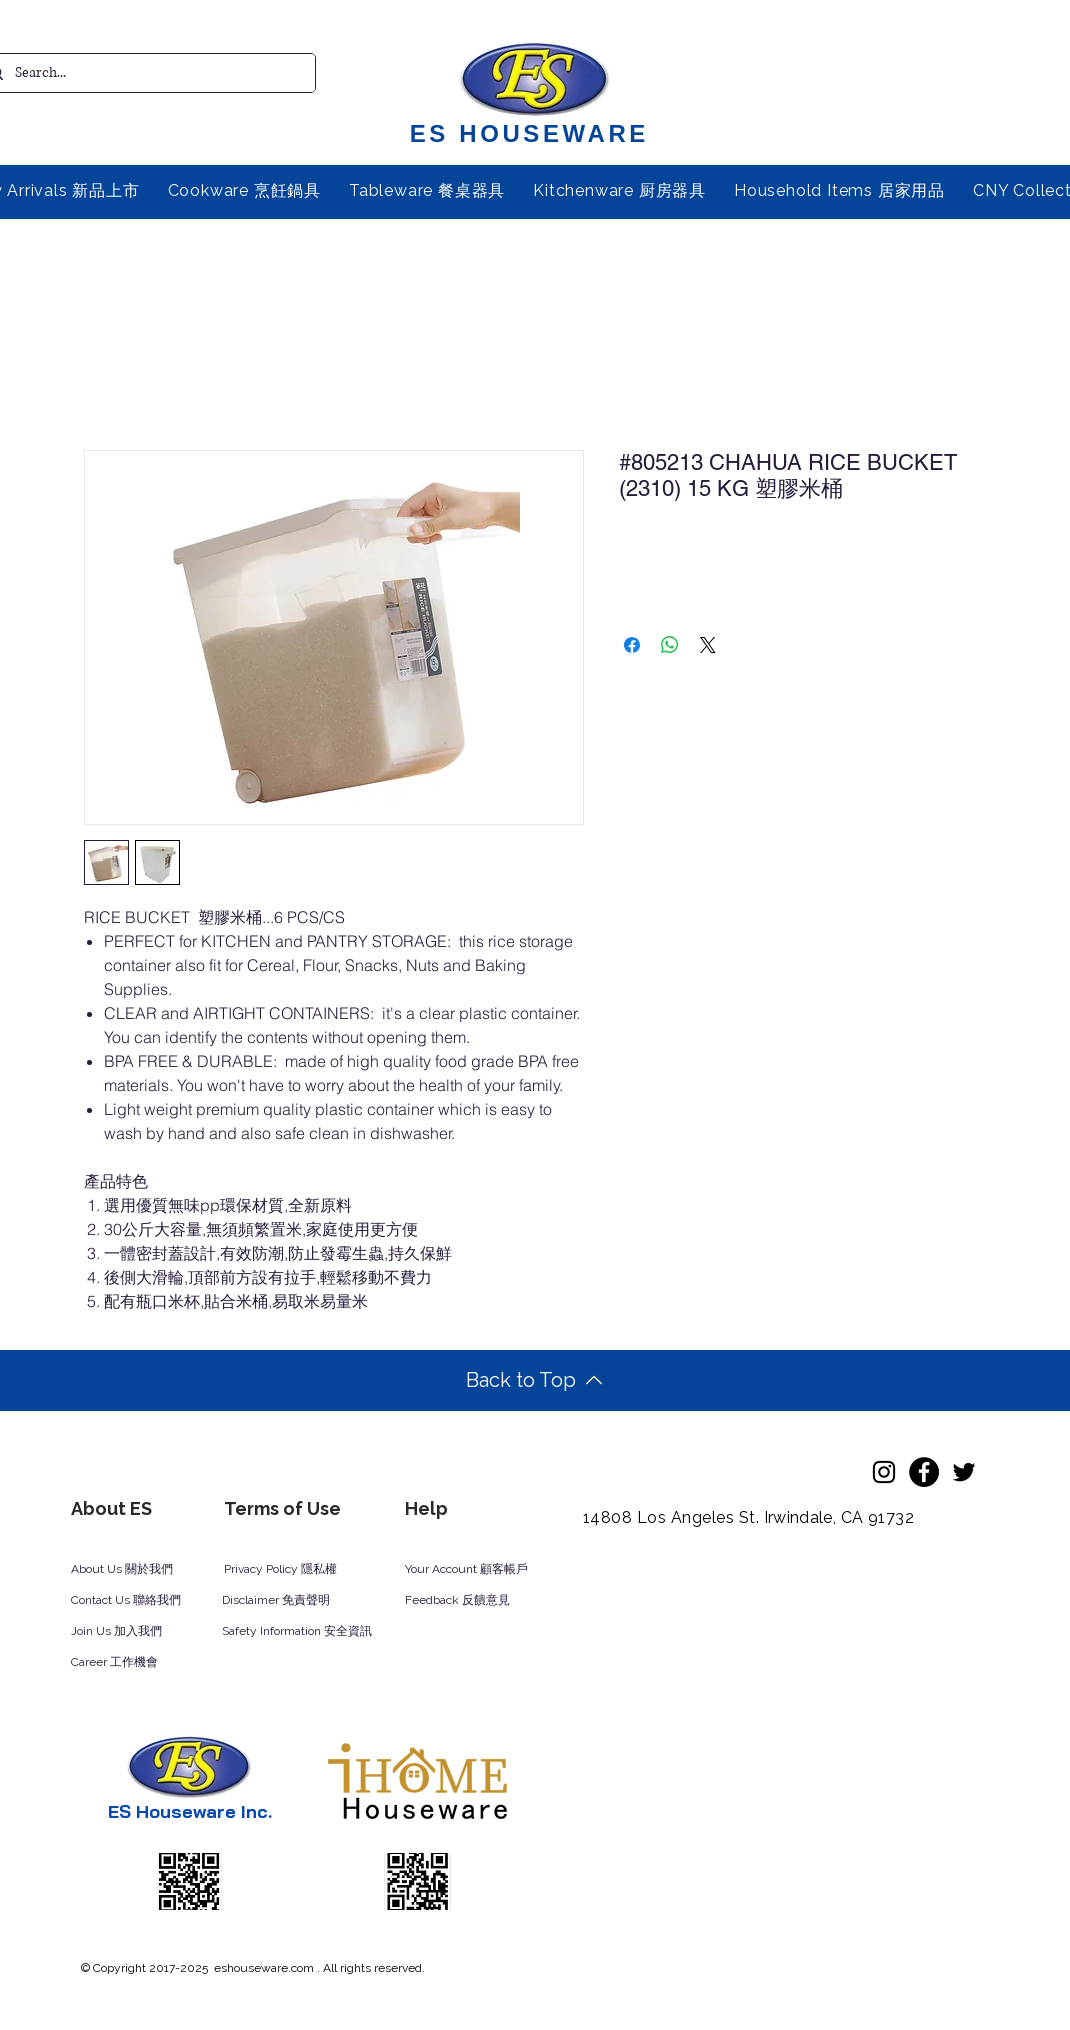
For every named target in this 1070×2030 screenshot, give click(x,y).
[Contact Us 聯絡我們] (153, 1601)
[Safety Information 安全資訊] (316, 1632)
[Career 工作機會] (140, 1663)
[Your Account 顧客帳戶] (485, 1570)
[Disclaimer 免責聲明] (289, 1601)
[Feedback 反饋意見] (479, 1601)
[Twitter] (964, 1472)
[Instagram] (884, 1472)
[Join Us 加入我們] (140, 1632)
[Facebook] (924, 1472)
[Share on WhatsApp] (670, 645)
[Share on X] (708, 645)
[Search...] (144, 73)
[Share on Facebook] (632, 645)
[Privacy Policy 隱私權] (291, 1570)
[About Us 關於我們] (138, 1570)
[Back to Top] (534, 1380)
